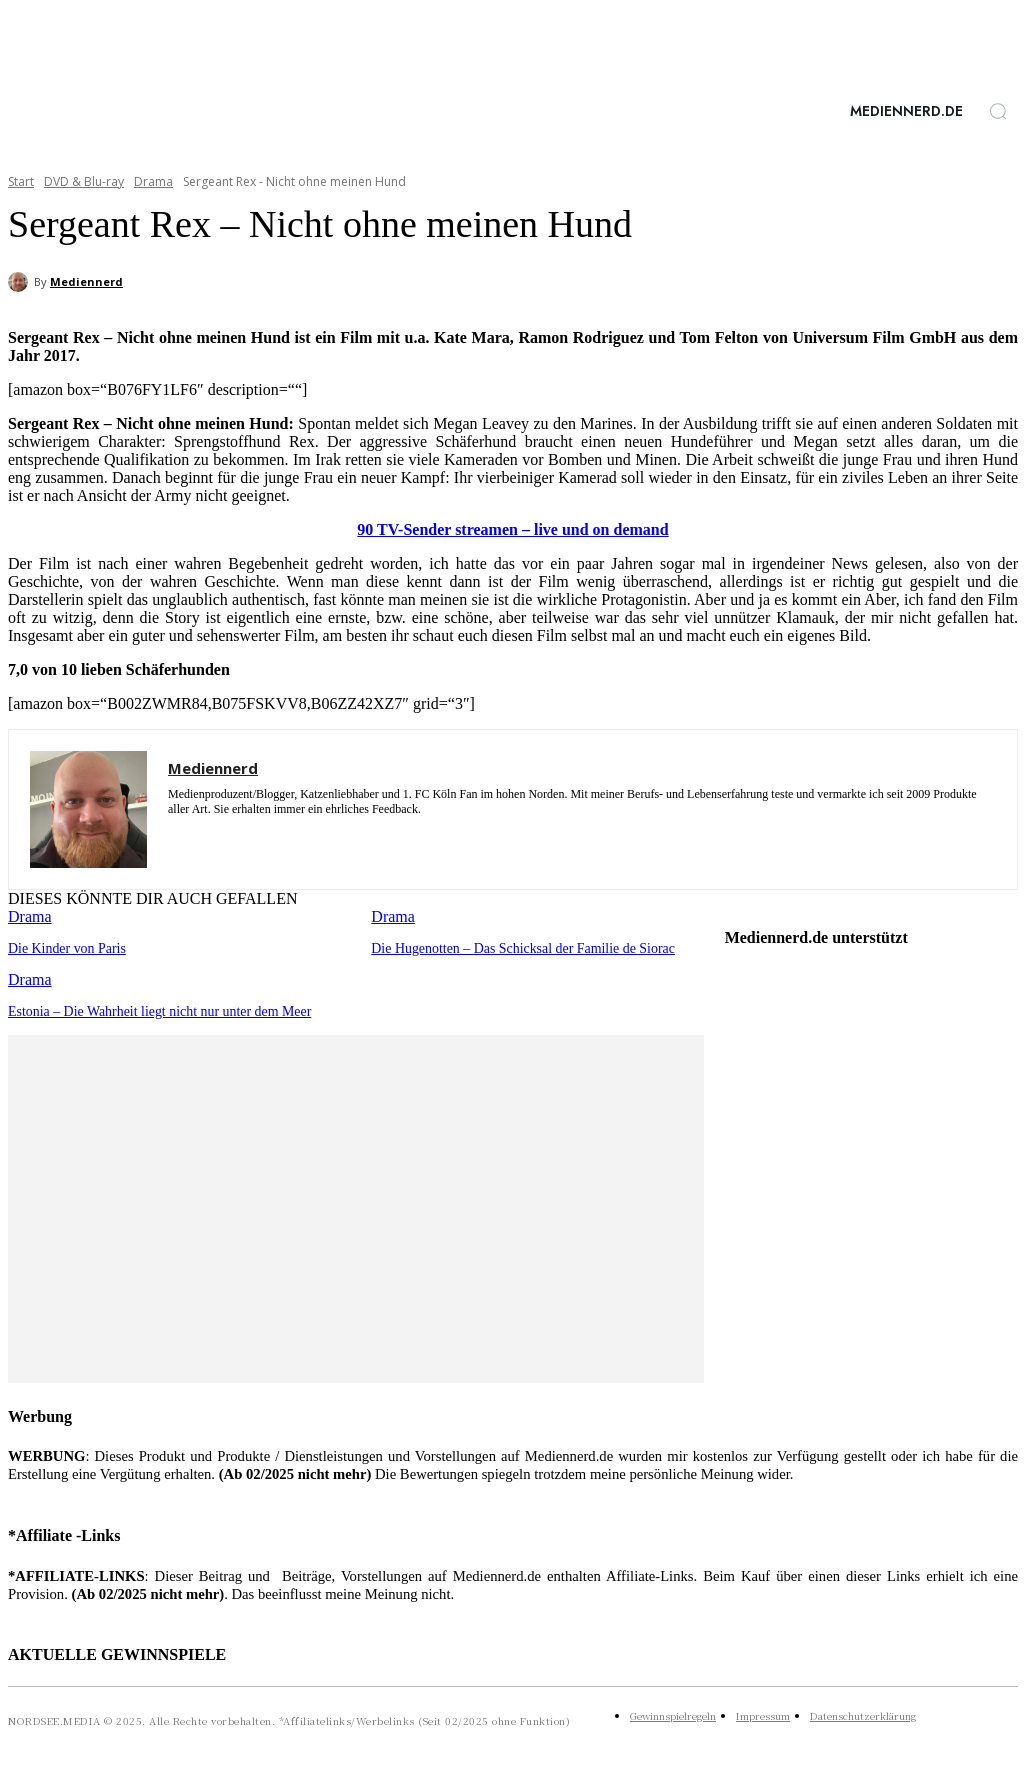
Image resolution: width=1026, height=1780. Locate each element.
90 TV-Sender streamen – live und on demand (512, 529)
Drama (153, 181)
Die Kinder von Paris (63, 947)
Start (21, 181)
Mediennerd (86, 281)
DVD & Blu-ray (84, 181)
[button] (998, 111)
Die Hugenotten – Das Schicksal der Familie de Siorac (513, 947)
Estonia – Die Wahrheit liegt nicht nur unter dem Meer (150, 1009)
